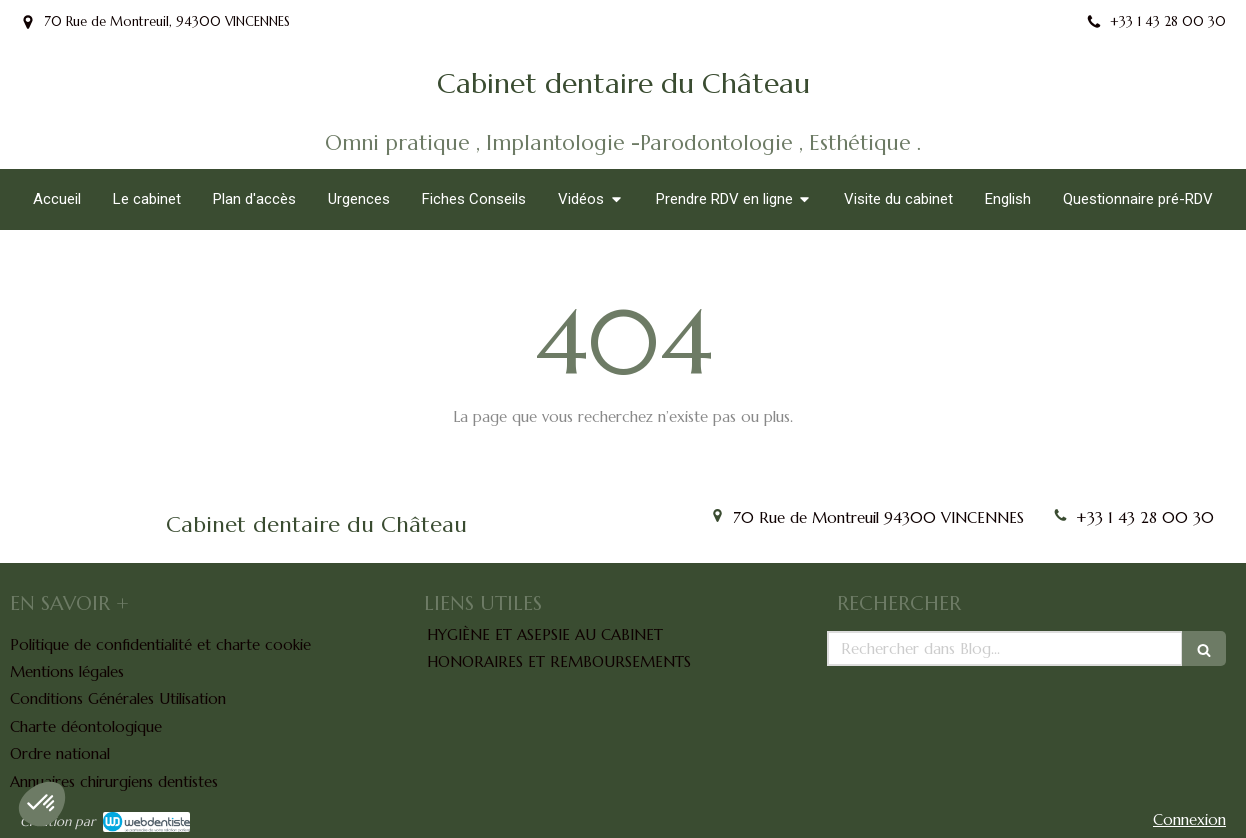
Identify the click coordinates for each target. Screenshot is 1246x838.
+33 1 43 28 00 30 (1145, 517)
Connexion (1189, 819)
